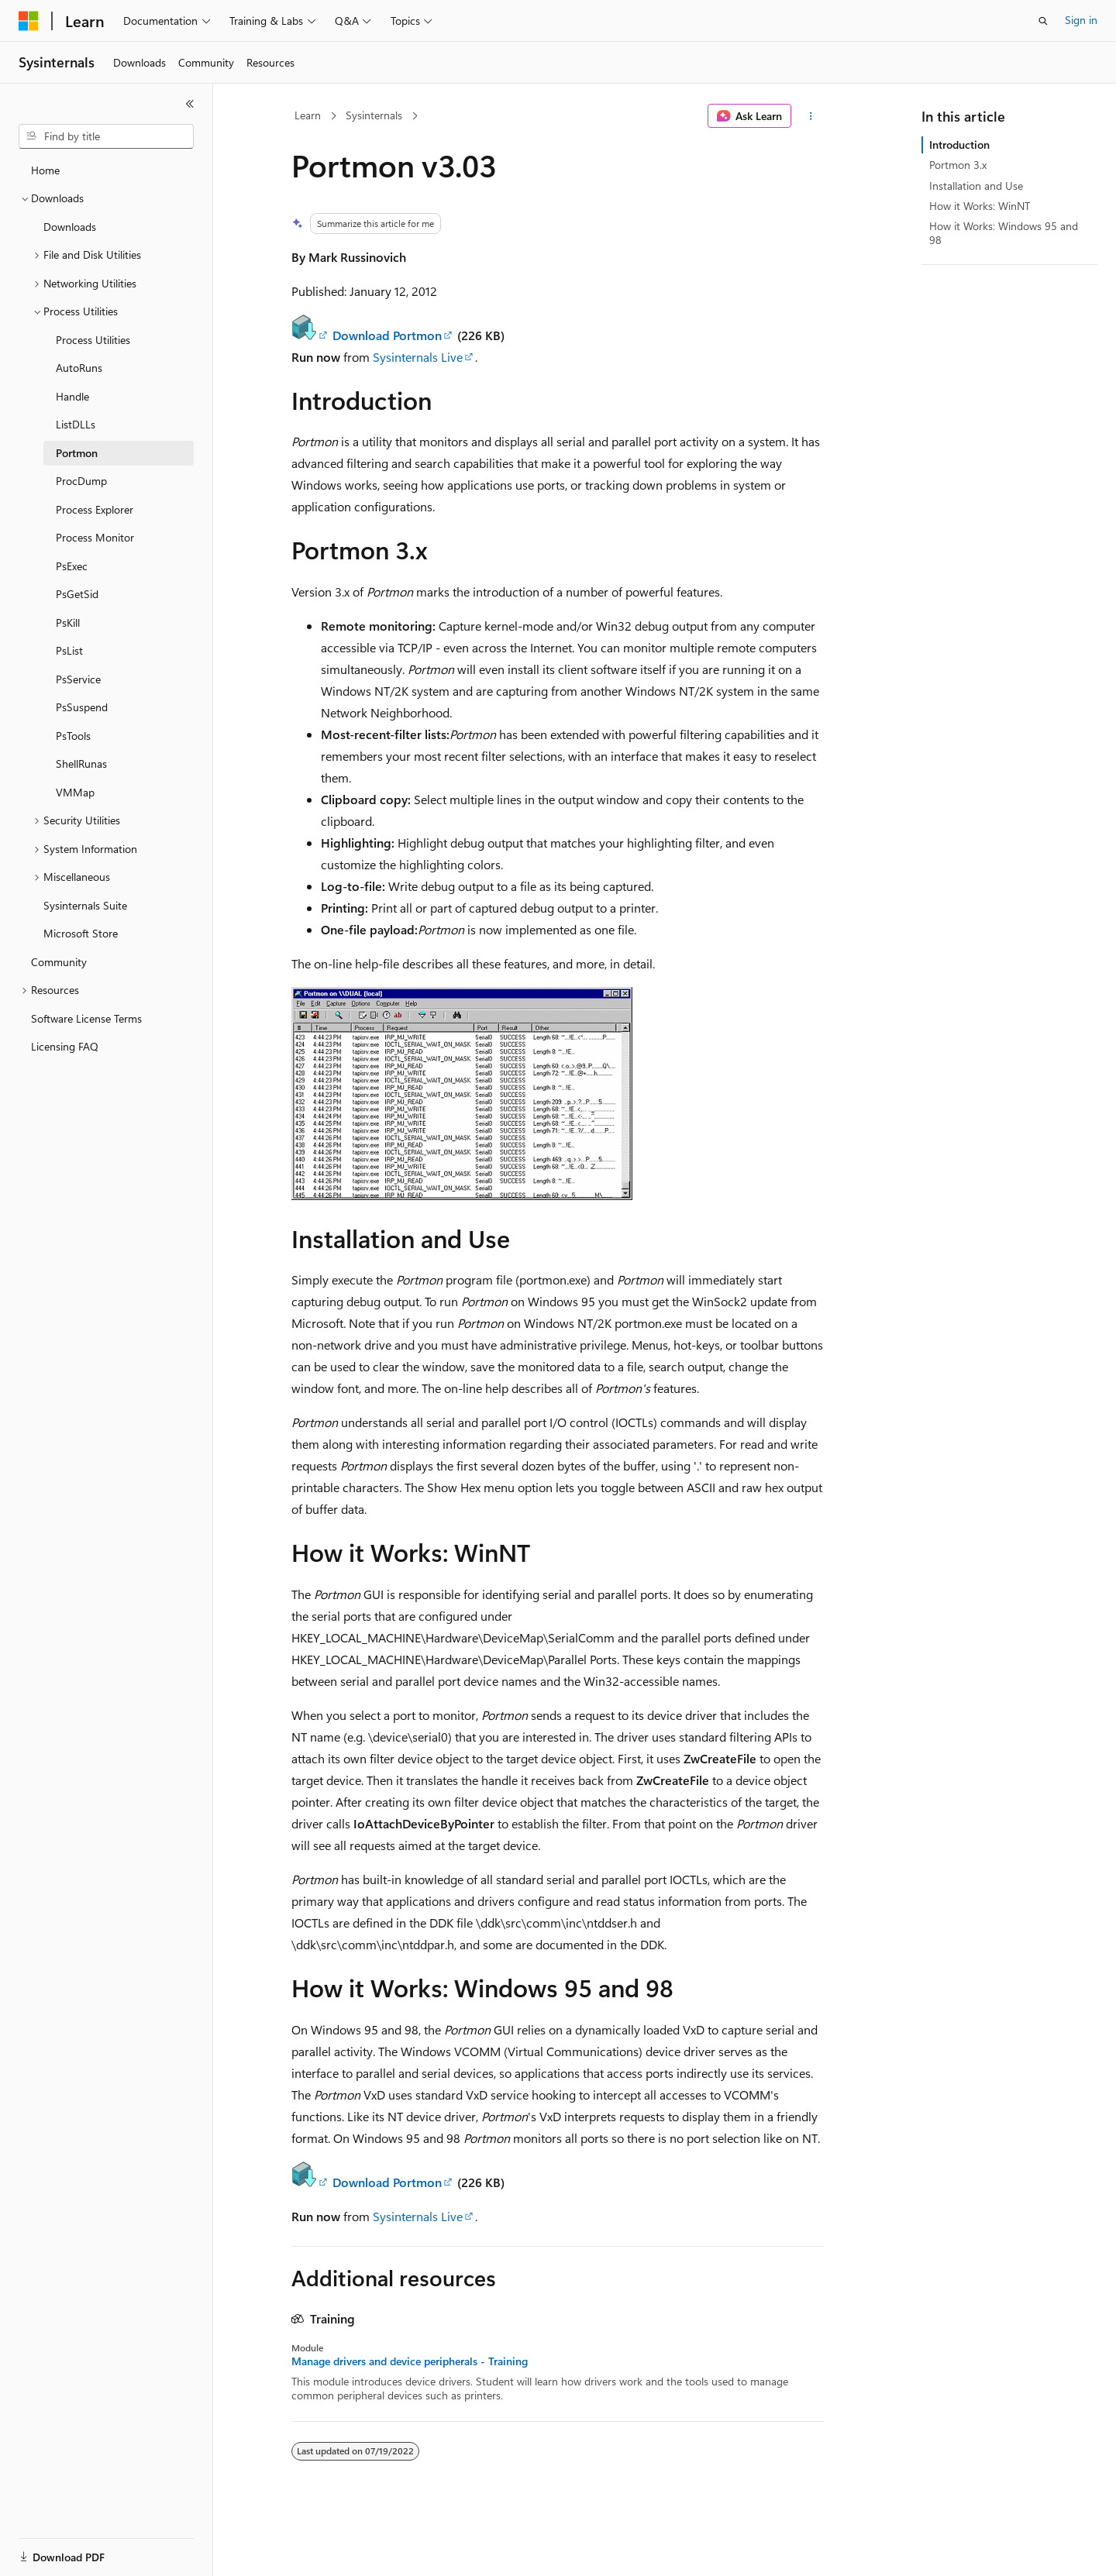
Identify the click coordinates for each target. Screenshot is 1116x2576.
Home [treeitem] (45, 170)
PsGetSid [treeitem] (77, 593)
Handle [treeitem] (72, 396)
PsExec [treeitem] (72, 566)
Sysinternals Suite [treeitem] (85, 905)
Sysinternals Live (418, 357)
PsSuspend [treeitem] (82, 707)
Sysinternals (374, 115)
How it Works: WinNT (979, 205)
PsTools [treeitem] (73, 735)
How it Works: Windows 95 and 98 (1003, 232)
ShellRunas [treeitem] (81, 763)
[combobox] (106, 136)
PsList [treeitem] (69, 650)
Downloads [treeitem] (69, 226)
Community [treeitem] (59, 961)
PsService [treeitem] (78, 679)
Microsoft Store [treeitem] (80, 933)
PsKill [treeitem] (68, 622)
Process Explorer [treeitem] (94, 509)
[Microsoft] (29, 21)
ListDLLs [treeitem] (75, 424)
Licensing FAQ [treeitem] (64, 1046)
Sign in (1081, 19)
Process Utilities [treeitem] (93, 339)
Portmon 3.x (958, 164)
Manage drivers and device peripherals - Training (409, 2361)
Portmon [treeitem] (77, 452)
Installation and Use (976, 185)
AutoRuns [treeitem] (79, 367)
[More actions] (811, 116)
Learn (307, 115)
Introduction (959, 144)
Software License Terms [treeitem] (86, 1018)
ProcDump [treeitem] (81, 480)
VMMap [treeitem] (75, 792)
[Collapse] (190, 104)
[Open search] (1043, 21)
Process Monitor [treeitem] (95, 537)
